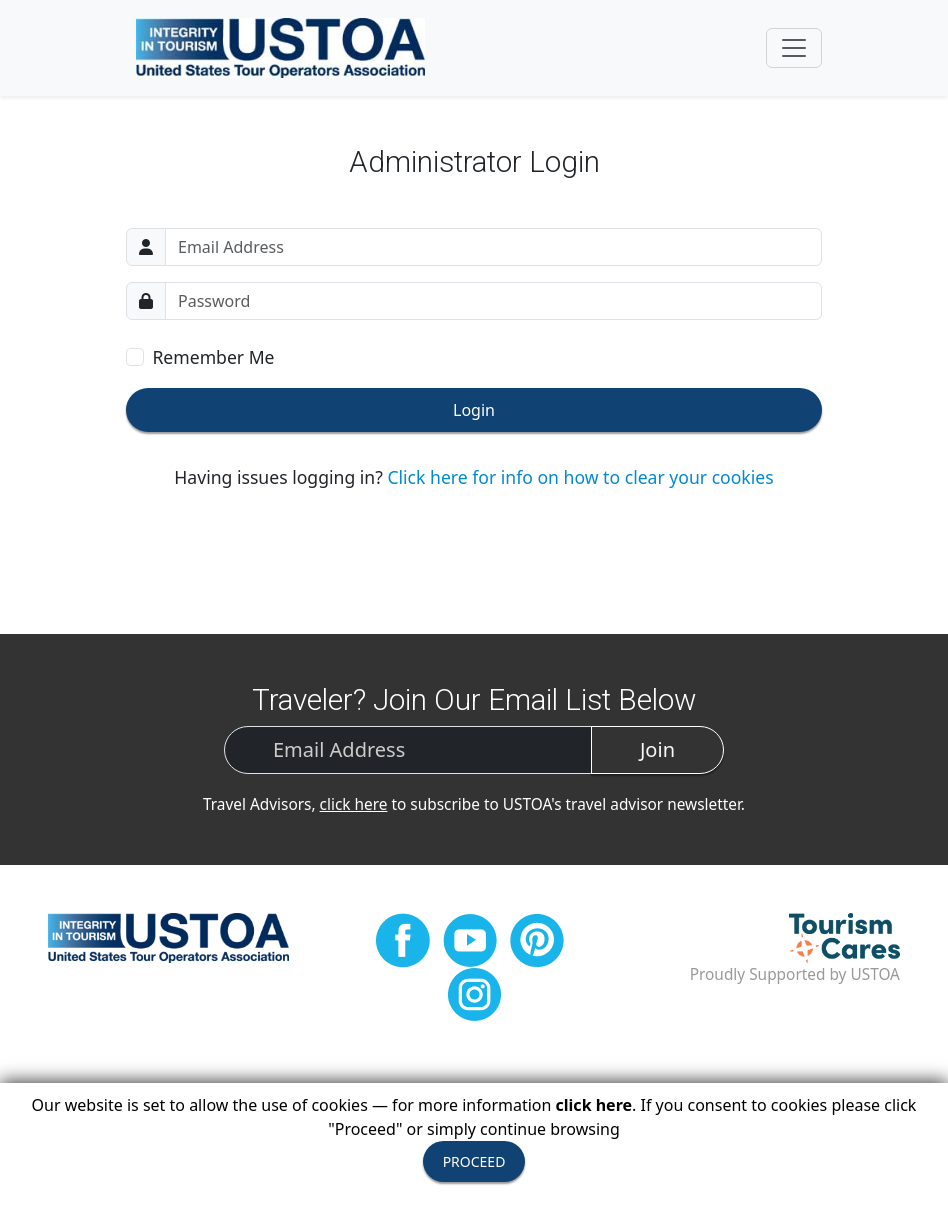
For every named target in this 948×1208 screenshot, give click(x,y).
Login (474, 410)
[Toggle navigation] (794, 48)
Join (657, 749)
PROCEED (474, 1161)
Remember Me (213, 357)
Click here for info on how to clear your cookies (580, 477)
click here (354, 804)
